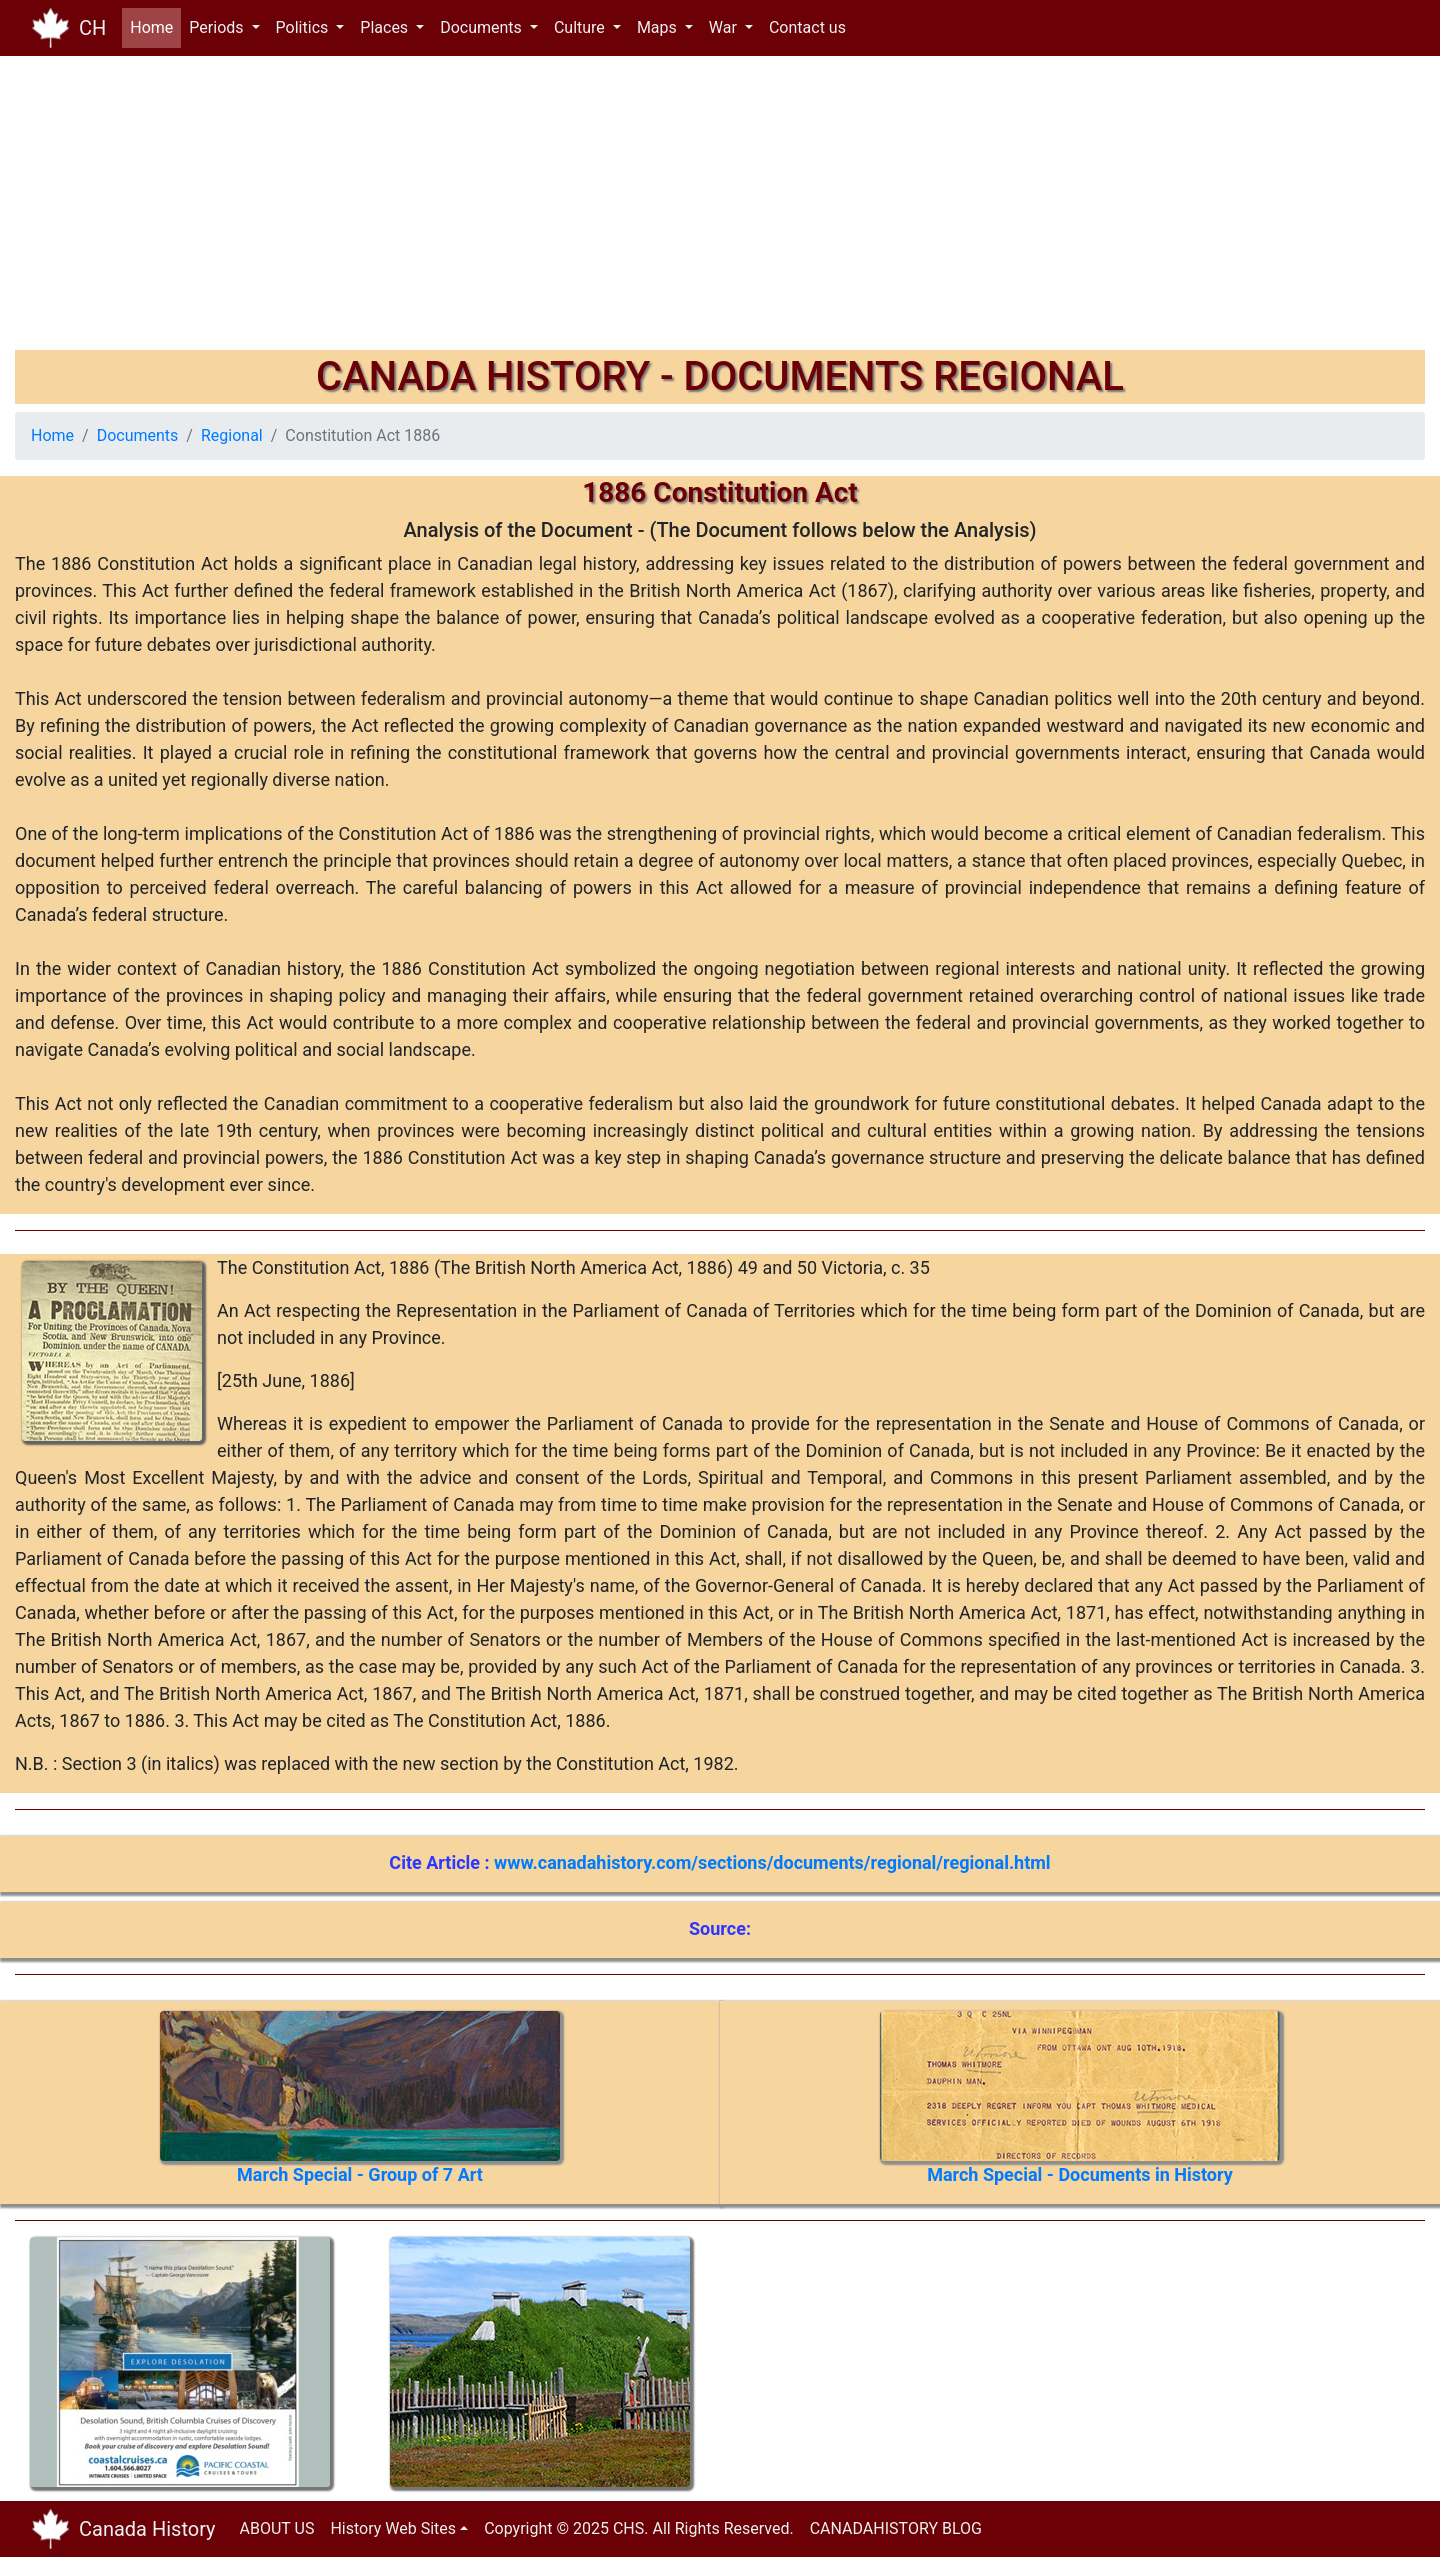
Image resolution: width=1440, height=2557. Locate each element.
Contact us (807, 27)
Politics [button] (304, 27)
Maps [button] (659, 27)
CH (92, 28)
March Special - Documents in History (1080, 2174)
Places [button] (386, 27)
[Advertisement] (615, 210)
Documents (138, 435)
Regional (232, 435)
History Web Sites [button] (393, 2528)
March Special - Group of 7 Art (360, 2174)
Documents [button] (483, 27)
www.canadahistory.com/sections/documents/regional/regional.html (772, 1862)
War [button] (725, 27)
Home (155, 26)
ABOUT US (277, 2528)
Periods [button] (218, 27)
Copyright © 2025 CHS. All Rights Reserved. (639, 2528)
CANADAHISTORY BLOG (896, 2528)
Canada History (147, 2529)
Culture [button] (581, 27)
